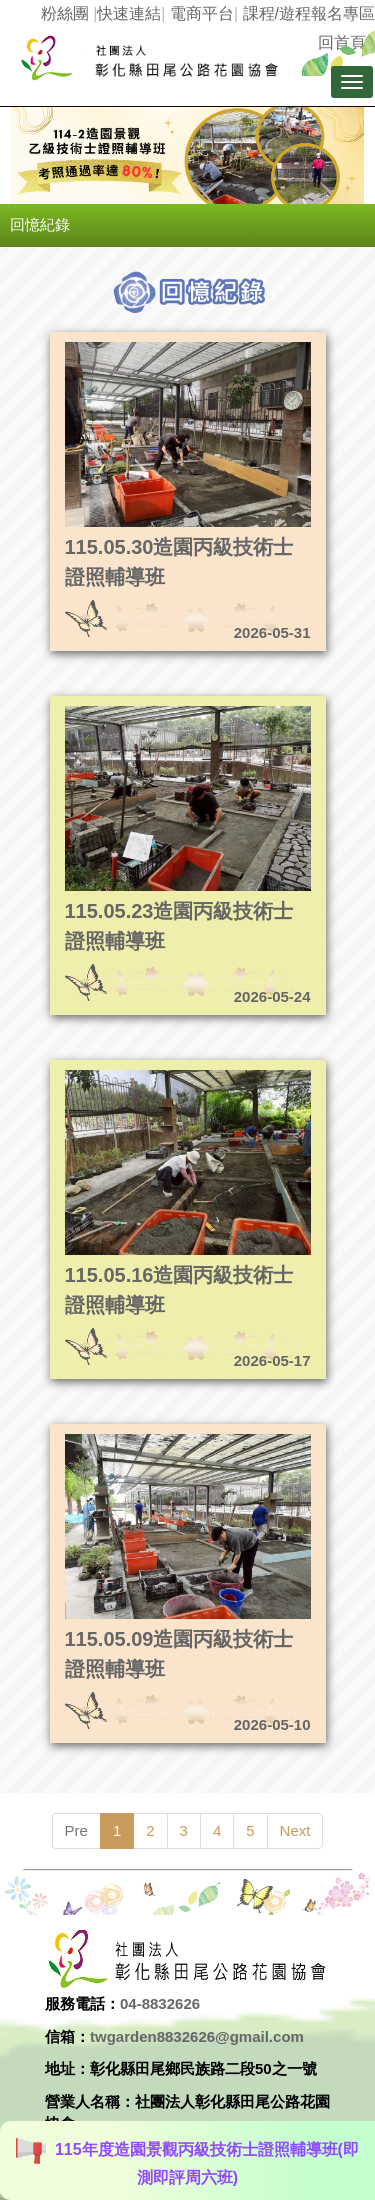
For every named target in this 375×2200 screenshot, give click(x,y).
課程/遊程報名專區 (309, 13)
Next (295, 1830)
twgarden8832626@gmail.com (197, 2036)
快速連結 (129, 13)
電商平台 (202, 13)
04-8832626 (160, 2003)
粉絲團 (65, 13)
